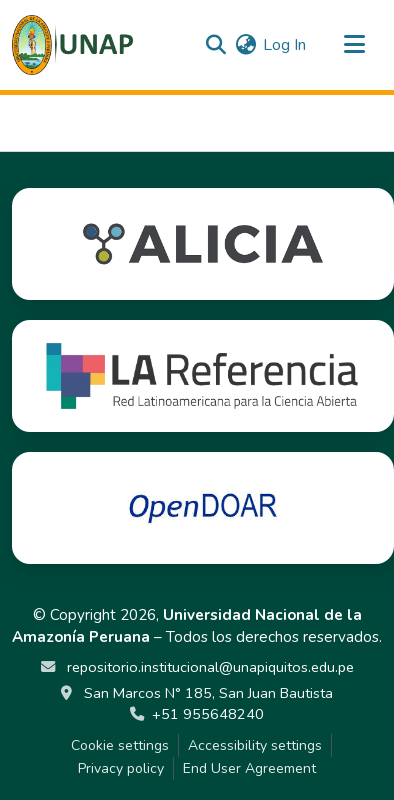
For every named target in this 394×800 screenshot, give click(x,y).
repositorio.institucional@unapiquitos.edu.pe (208, 667)
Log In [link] (284, 45)
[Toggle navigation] (354, 45)
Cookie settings (120, 745)
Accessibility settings (255, 745)
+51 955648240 (208, 714)
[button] (72, 45)
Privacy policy (121, 768)
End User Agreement (249, 768)
